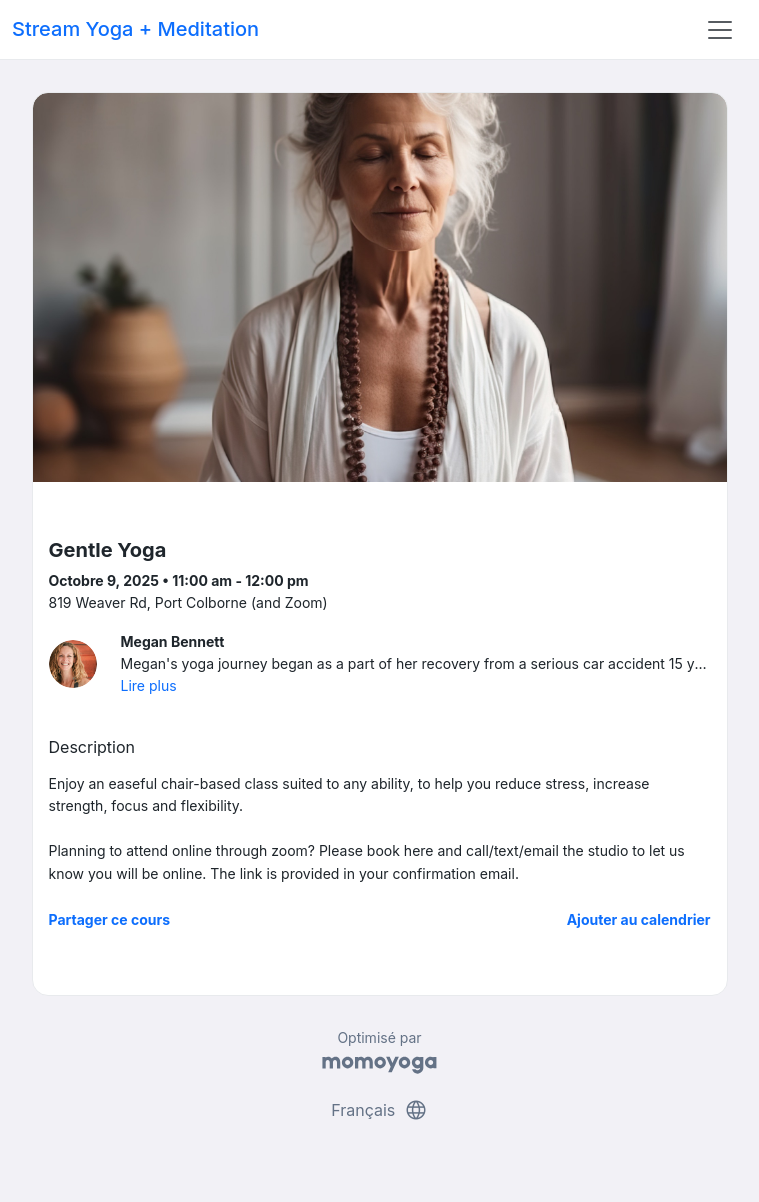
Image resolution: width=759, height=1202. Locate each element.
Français (379, 1110)
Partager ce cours (110, 919)
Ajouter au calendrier (639, 919)
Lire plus (149, 685)
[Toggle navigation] (720, 30)
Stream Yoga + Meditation (135, 29)
